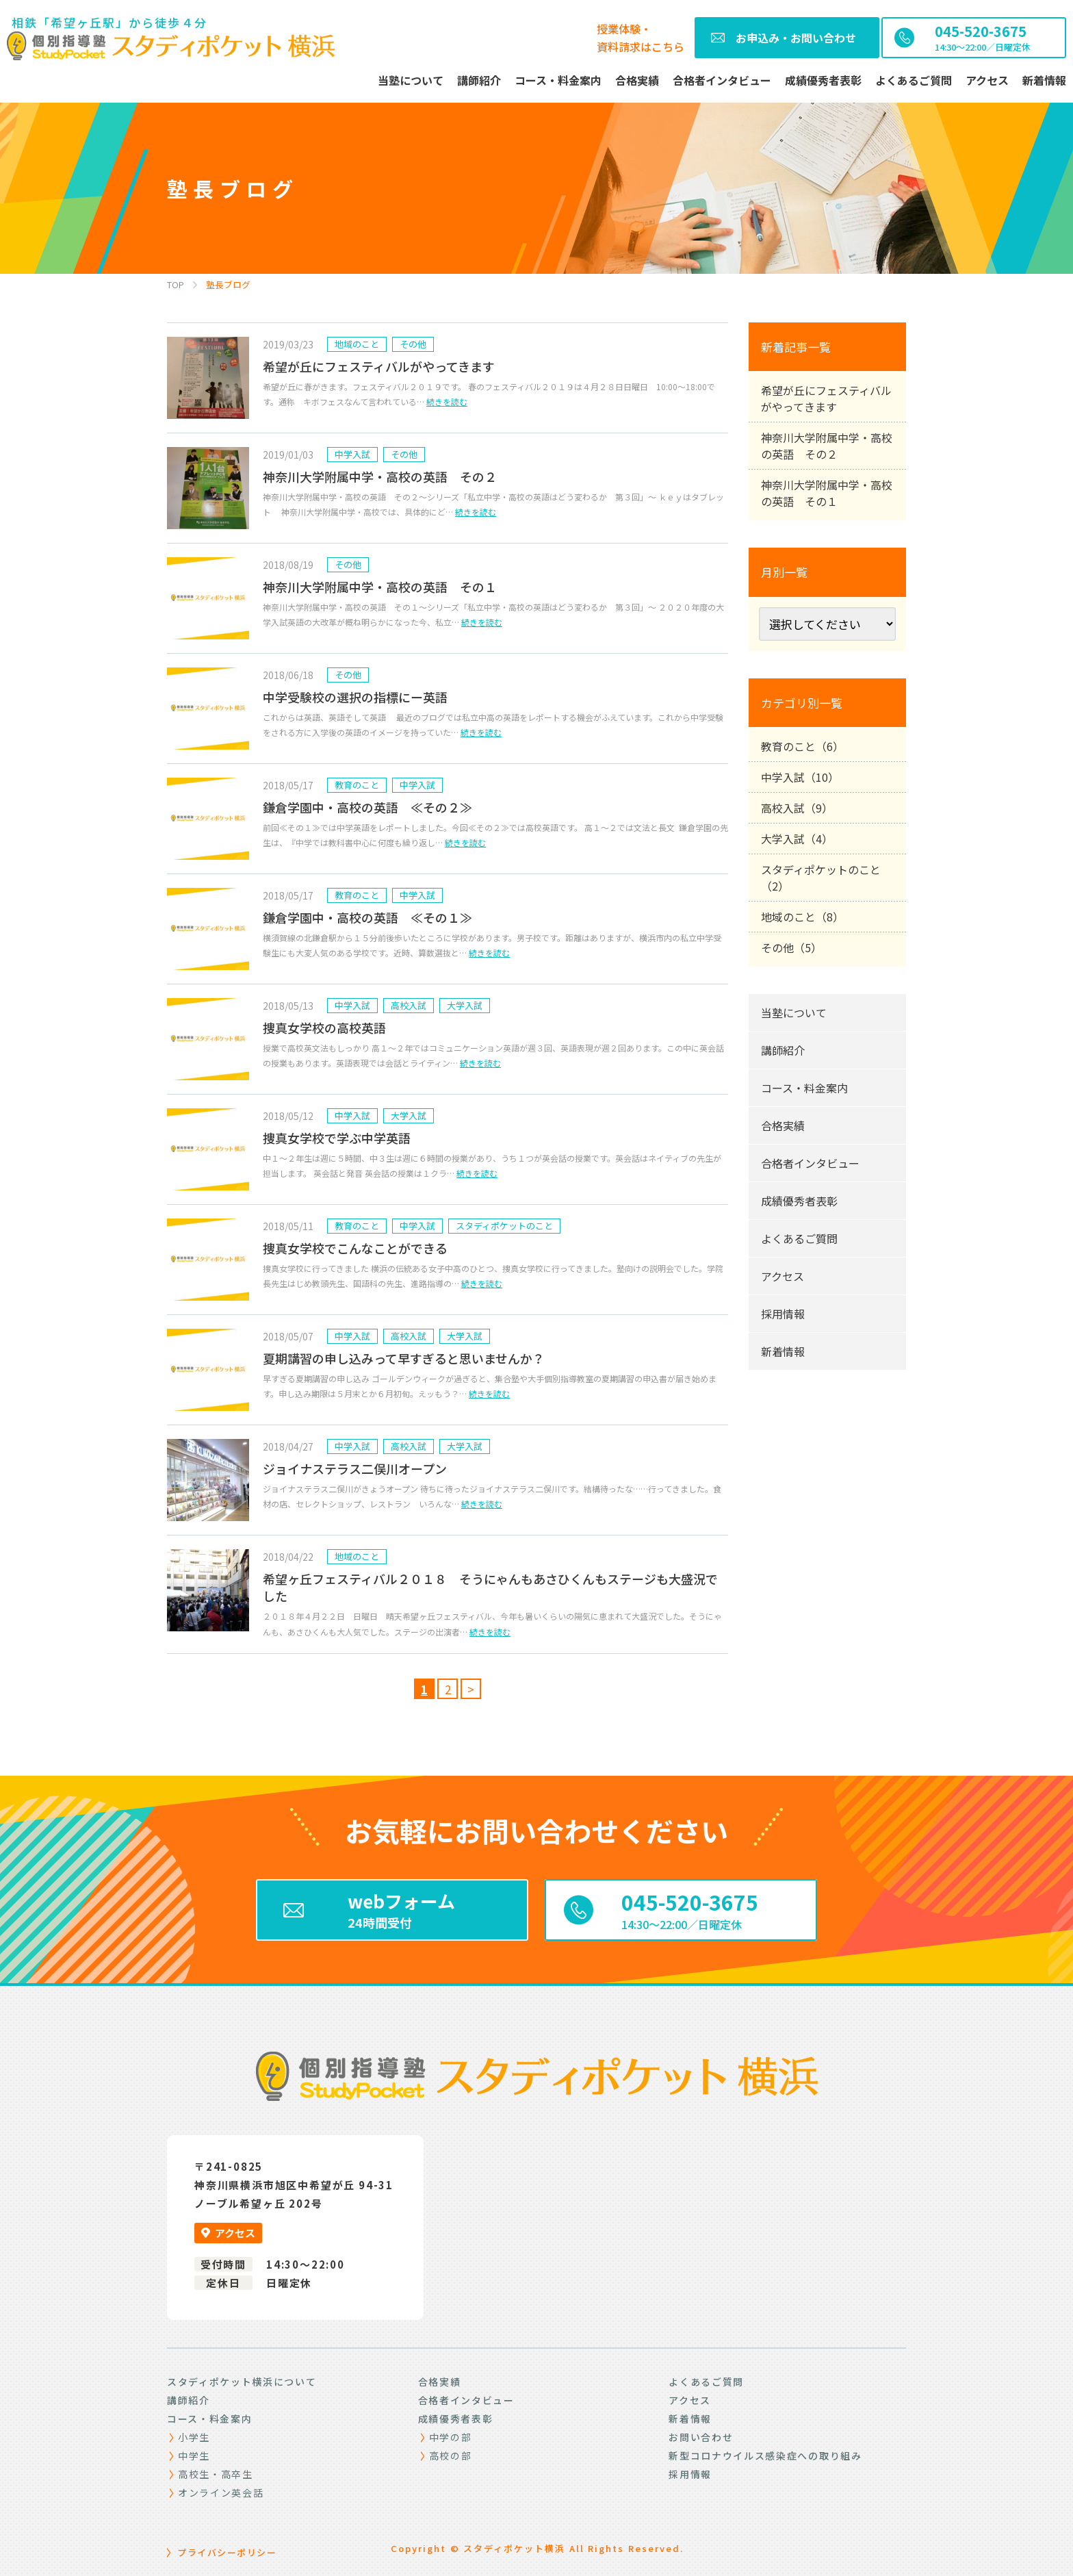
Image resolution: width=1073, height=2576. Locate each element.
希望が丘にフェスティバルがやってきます (379, 366)
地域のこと (357, 343)
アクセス (782, 1276)
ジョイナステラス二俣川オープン (355, 1468)
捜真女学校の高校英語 (324, 1027)
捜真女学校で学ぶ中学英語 (337, 1138)
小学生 (194, 2437)
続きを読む (446, 401)
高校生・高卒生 (215, 2474)
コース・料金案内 (804, 1088)
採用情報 (783, 1313)
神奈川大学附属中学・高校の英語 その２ (380, 476)
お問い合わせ (701, 2437)
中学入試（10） (800, 777)
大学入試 (464, 1005)
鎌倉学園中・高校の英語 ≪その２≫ (367, 807)
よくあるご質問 (799, 1238)
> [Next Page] (470, 1689)
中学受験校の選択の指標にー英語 (355, 697)
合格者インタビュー (810, 1163)
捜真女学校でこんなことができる (355, 1248)
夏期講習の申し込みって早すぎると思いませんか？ (404, 1358)
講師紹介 (783, 1050)
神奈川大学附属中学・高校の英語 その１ (380, 587)
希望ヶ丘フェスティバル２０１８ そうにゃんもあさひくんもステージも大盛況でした (490, 1587)
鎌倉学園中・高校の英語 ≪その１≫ (367, 917)
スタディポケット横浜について (242, 2381)
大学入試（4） (797, 838)
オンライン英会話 (220, 2492)
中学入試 (352, 454)
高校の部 (450, 2455)
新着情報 (783, 1351)
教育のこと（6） (802, 746)
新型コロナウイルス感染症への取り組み (765, 2455)
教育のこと (357, 784)
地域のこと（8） (802, 916)
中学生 (194, 2455)
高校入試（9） (797, 808)
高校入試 (408, 1005)
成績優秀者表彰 (799, 1201)
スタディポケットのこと (504, 1225)
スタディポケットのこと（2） (821, 877)
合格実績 (783, 1125)
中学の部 (450, 2437)
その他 (413, 343)
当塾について (794, 1012)
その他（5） (791, 947)
